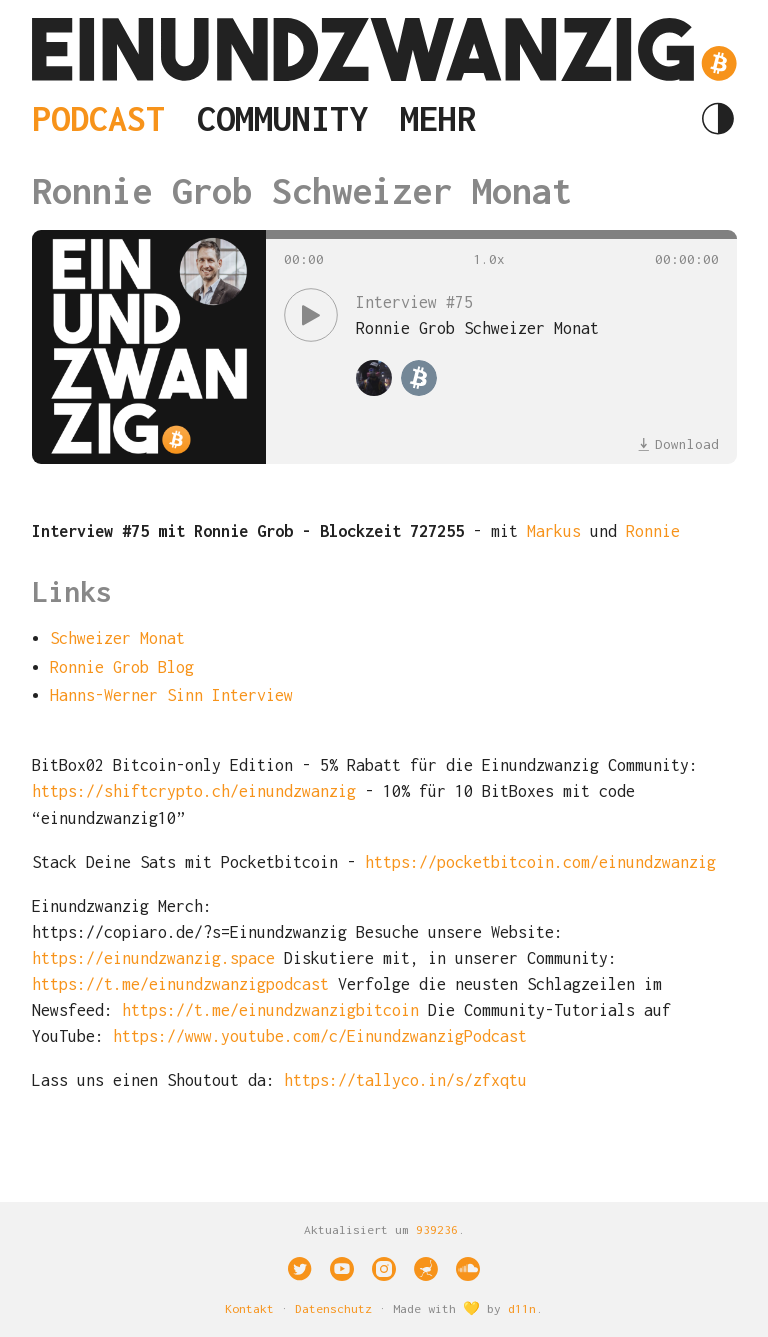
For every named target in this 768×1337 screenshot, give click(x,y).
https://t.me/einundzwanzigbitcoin (275, 1010)
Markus (554, 531)
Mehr (438, 118)
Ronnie (653, 531)
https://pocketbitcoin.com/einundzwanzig (540, 862)
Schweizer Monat (117, 638)
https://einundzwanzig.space (153, 958)
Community (282, 118)
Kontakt (249, 1308)
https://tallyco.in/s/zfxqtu (405, 1080)
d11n (522, 1308)
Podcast (98, 118)
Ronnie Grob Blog (122, 667)
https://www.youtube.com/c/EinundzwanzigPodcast (320, 1036)
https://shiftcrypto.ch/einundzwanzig (194, 791)
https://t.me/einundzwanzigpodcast (180, 984)
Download (678, 444)
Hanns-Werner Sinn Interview (171, 695)
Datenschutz (333, 1308)
